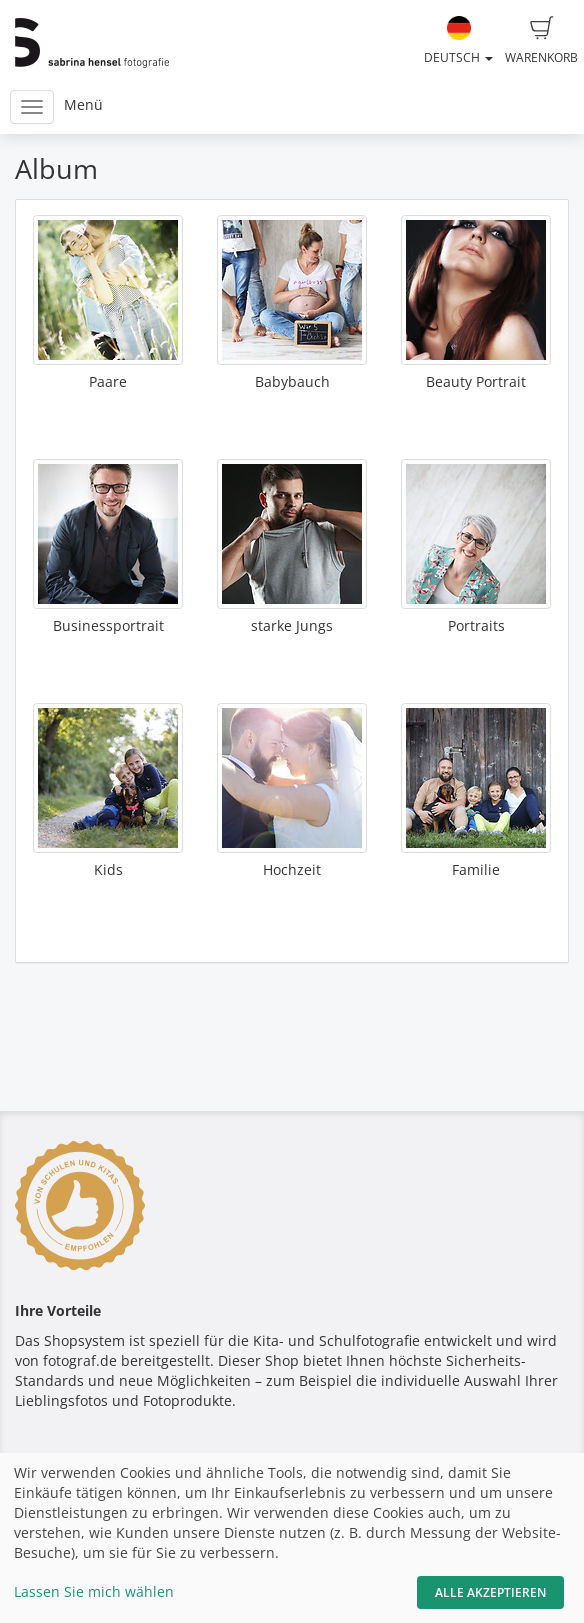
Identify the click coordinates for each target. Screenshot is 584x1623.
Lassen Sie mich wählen (94, 1591)
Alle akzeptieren (490, 1592)
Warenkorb (541, 41)
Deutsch (458, 41)
